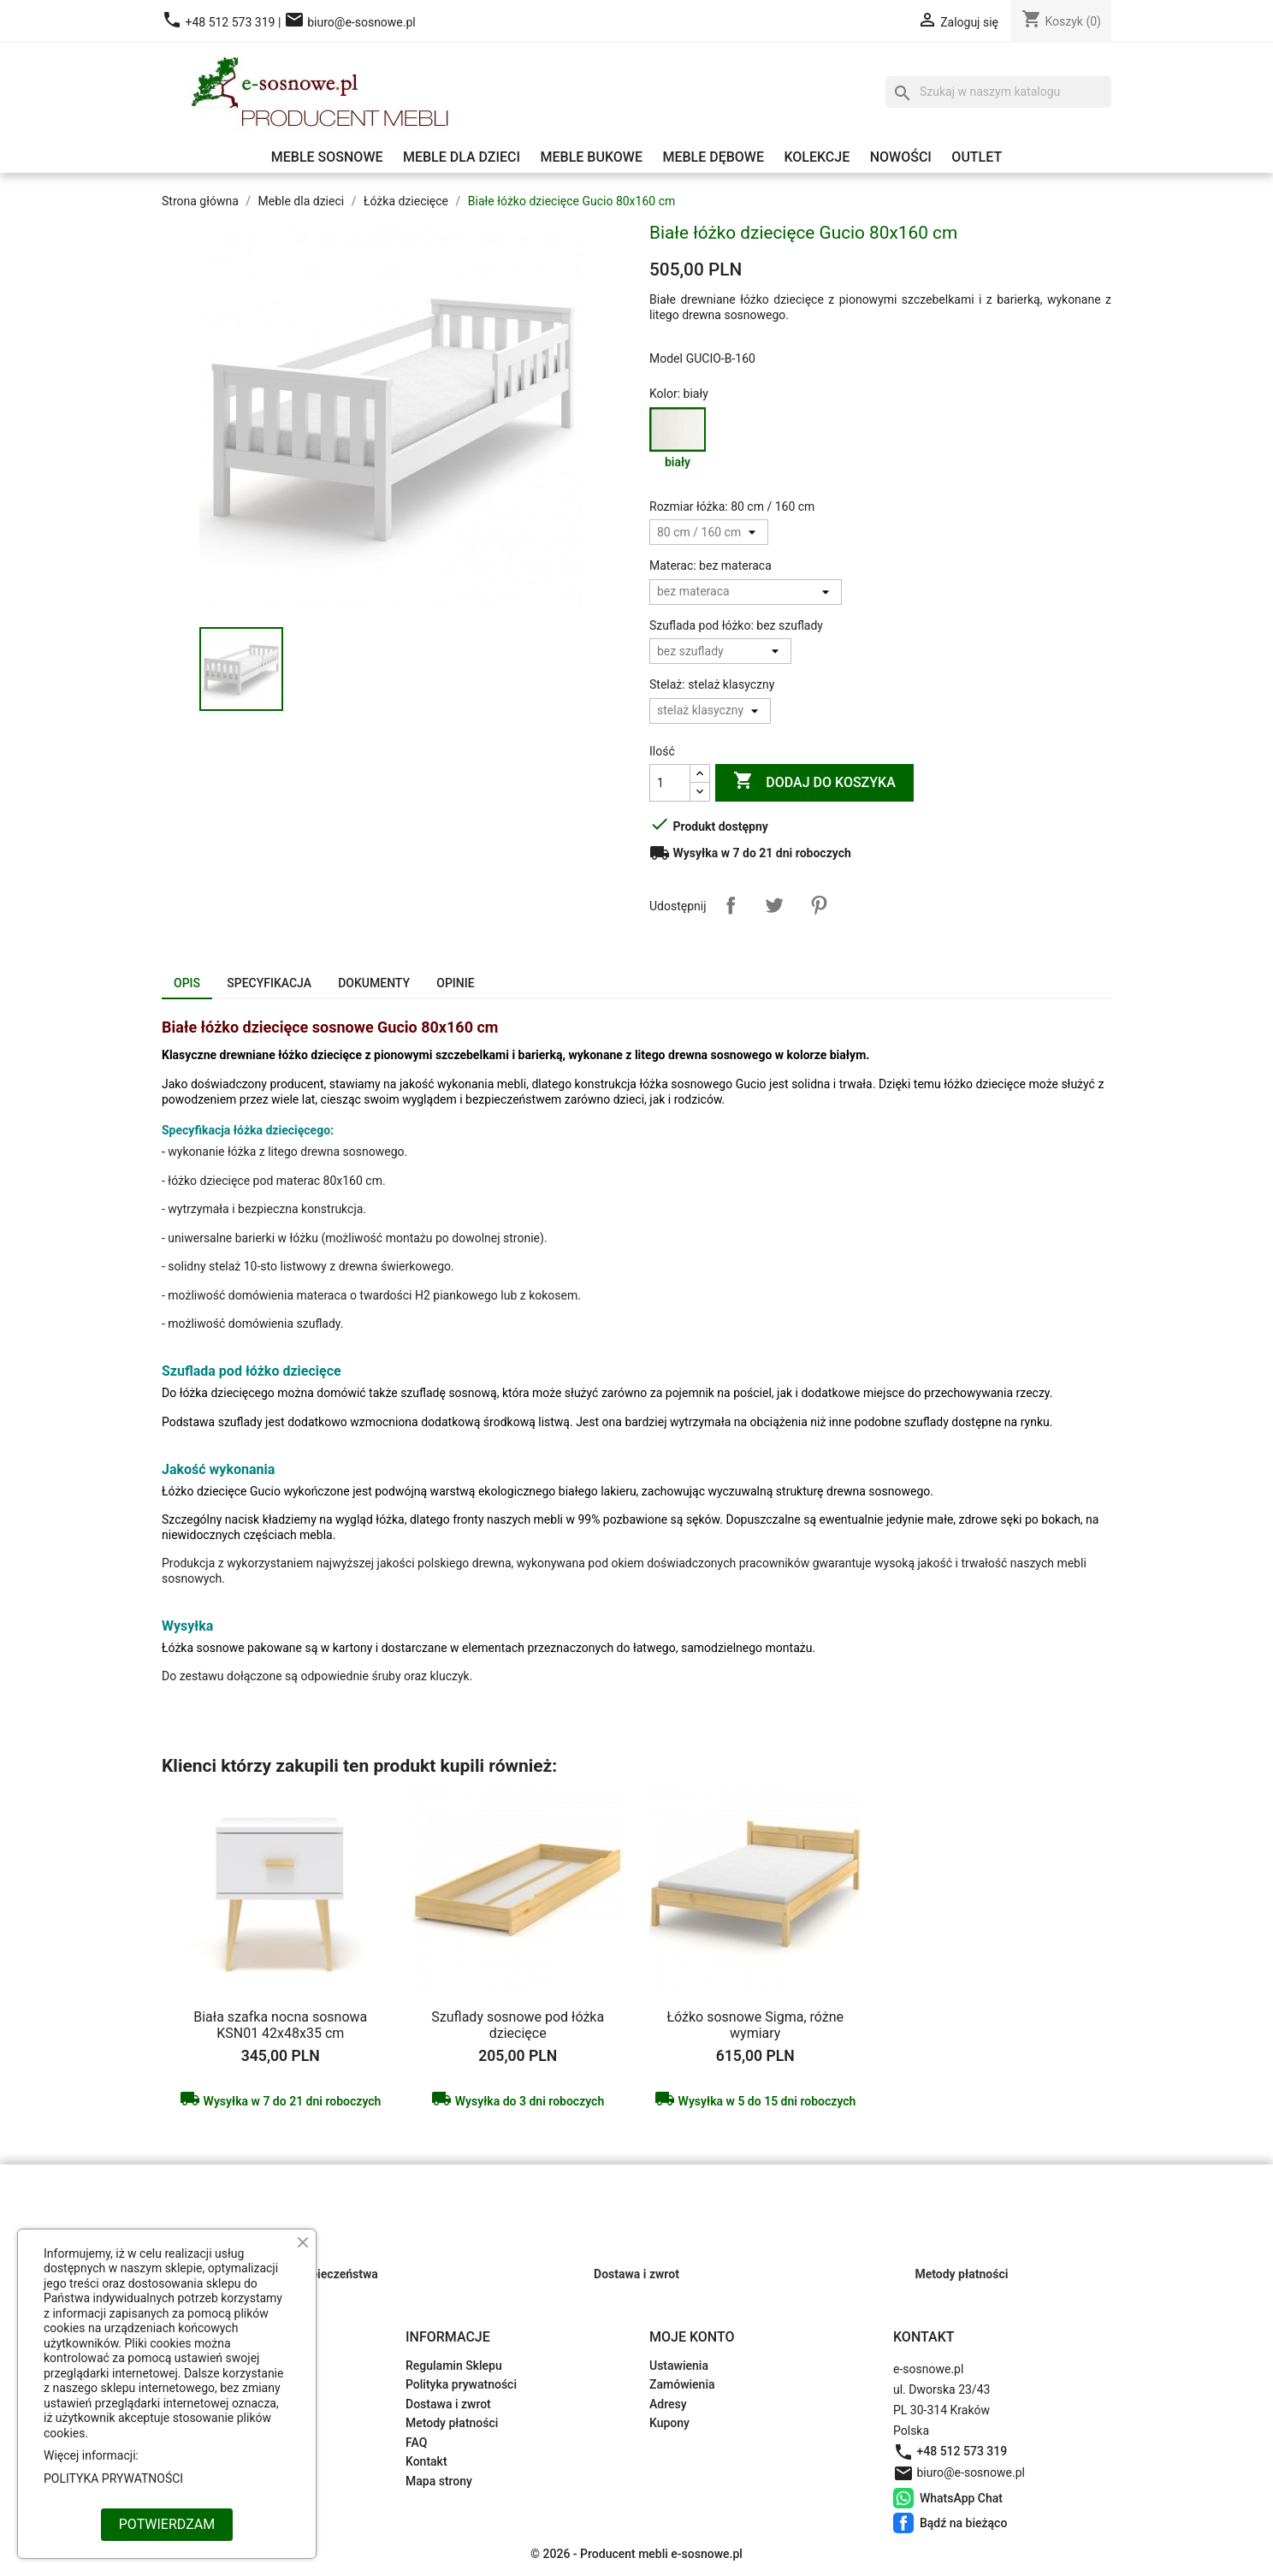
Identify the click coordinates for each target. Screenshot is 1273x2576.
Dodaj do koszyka (814, 782)
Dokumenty (374, 983)
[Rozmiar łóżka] (708, 532)
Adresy (668, 2404)
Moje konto (692, 2337)
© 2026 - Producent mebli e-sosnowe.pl (636, 2554)
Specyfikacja (269, 983)
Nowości (901, 157)
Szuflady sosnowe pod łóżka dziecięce (517, 2025)
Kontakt (426, 2461)
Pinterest (819, 905)
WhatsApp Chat (903, 2498)
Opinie (455, 983)
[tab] (187, 984)
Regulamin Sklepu (454, 2365)
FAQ (416, 2442)
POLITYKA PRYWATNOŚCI (113, 2478)
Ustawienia (678, 2365)
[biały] (681, 443)
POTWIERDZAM (167, 2524)
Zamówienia (682, 2384)
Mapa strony (439, 2481)
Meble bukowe (591, 157)
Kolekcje (817, 157)
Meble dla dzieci (461, 157)
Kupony (669, 2423)
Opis (187, 983)
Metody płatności (452, 2423)
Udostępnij (730, 905)
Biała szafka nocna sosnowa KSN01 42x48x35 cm (280, 2025)
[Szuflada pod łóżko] (720, 651)
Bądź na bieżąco (903, 2523)
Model (666, 358)
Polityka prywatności (461, 2384)
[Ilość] (669, 783)
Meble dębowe (713, 157)
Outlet (976, 157)
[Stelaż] (710, 711)
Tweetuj (774, 905)
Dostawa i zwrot (448, 2404)
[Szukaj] (998, 92)
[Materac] (745, 592)
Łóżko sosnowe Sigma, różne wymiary (755, 2025)
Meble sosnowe (327, 157)
